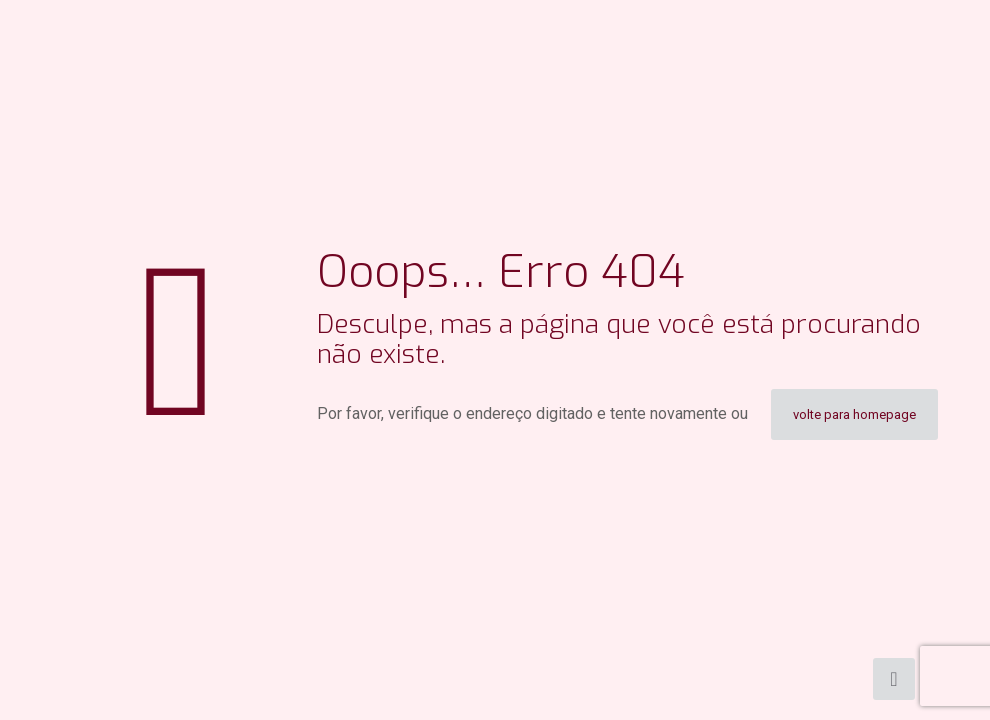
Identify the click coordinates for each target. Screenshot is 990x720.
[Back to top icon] (894, 679)
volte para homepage (854, 414)
